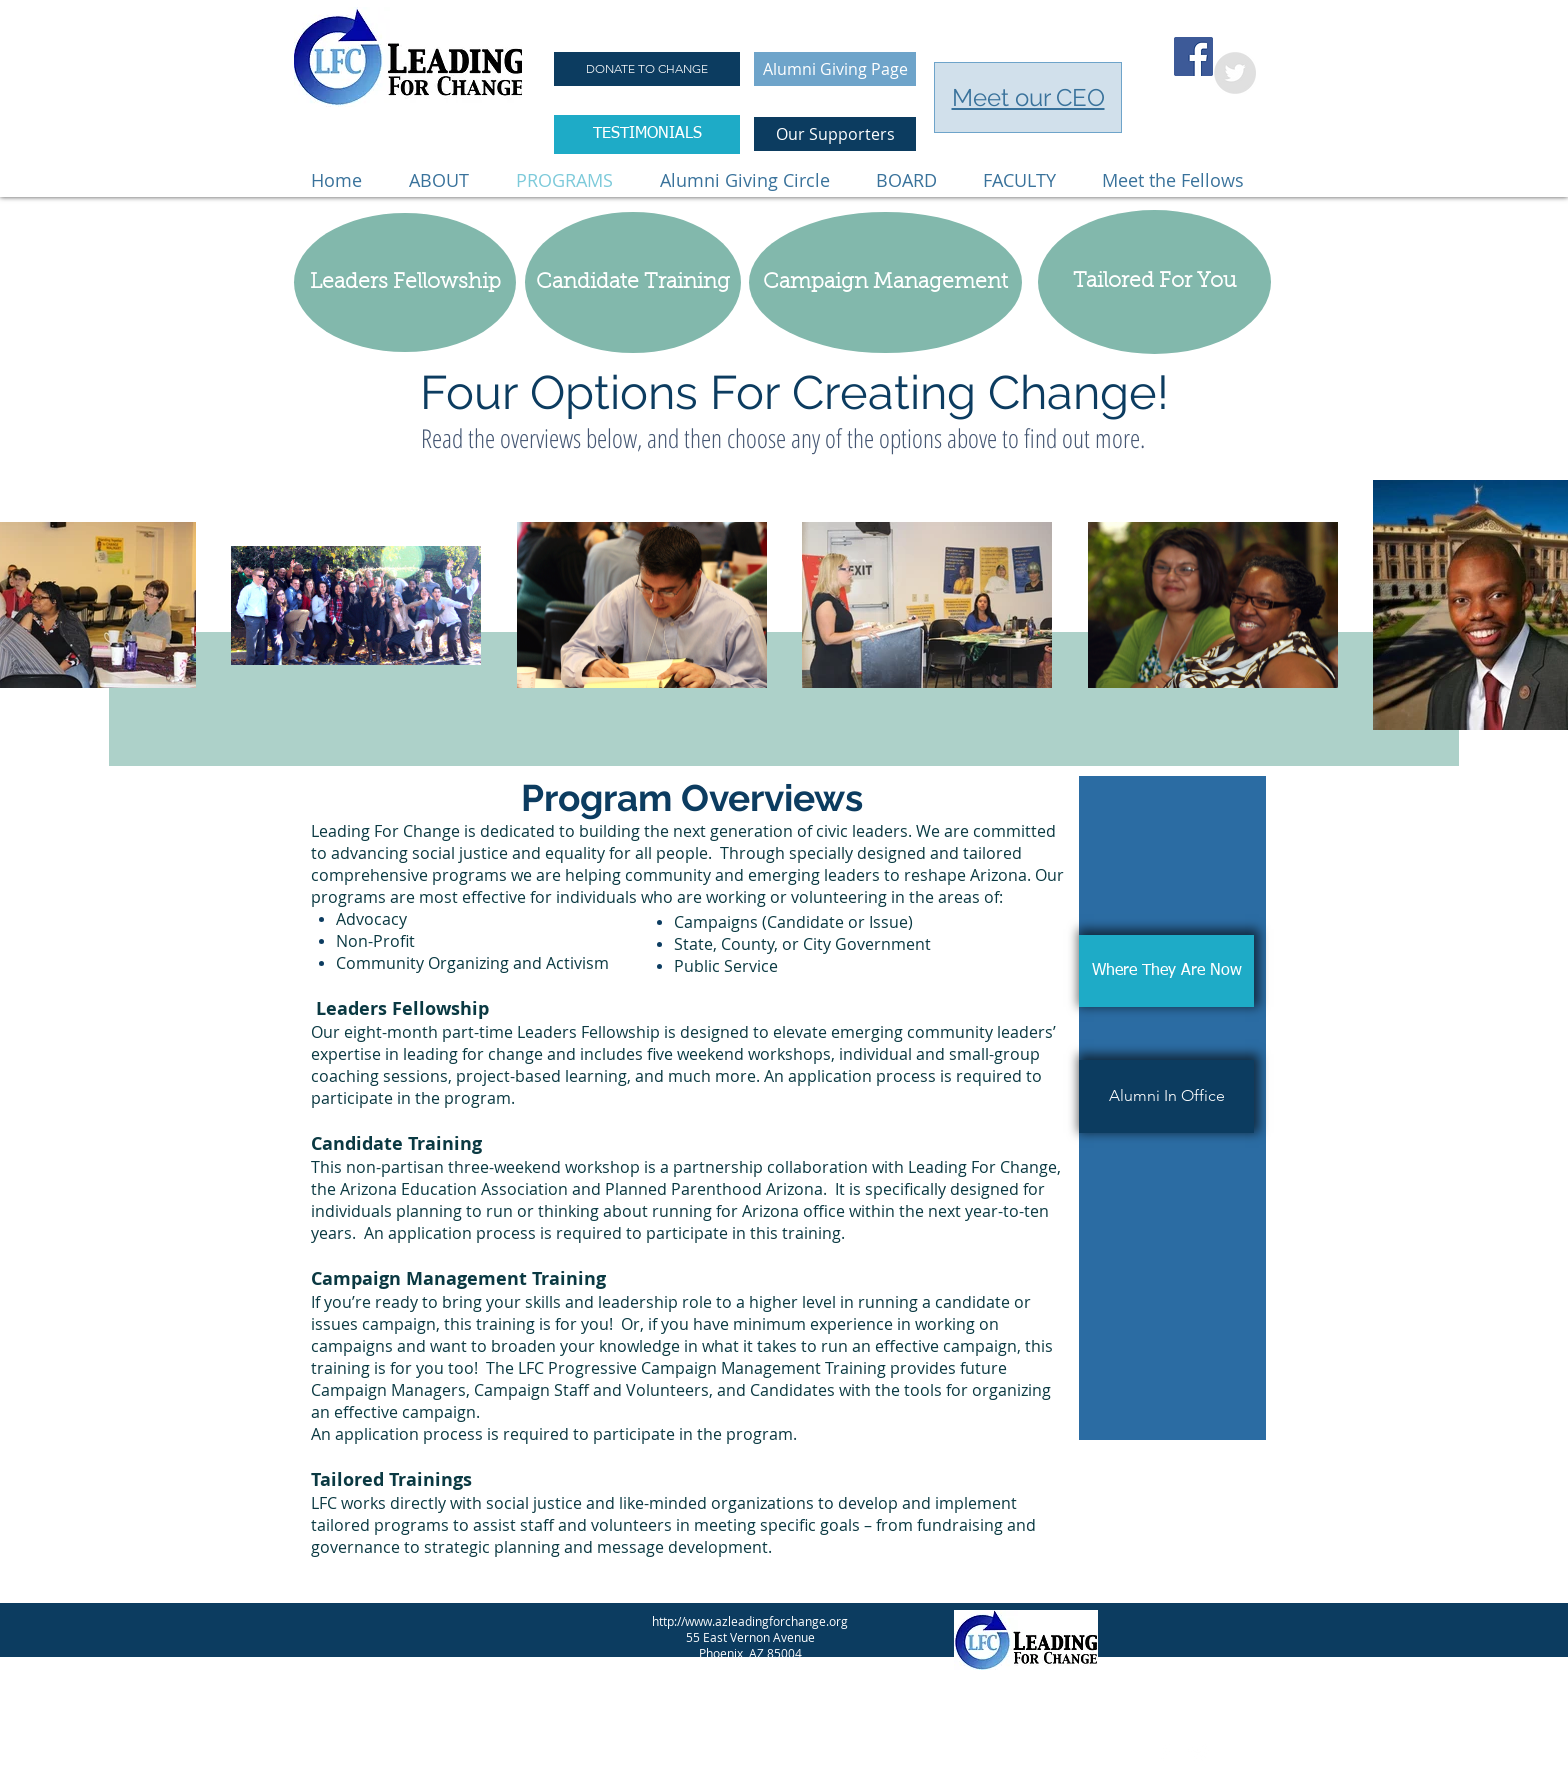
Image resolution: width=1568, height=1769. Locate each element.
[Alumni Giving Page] (835, 69)
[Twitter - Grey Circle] (1235, 73)
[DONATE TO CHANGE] (647, 69)
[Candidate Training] (633, 282)
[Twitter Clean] (1199, 1753)
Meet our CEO (1028, 97)
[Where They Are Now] (1166, 971)
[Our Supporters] (835, 134)
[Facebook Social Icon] (1193, 56)
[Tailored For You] (1154, 282)
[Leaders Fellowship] (405, 282)
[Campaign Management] (885, 282)
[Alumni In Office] (1166, 1096)
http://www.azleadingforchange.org (750, 1621)
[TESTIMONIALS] (647, 134)
